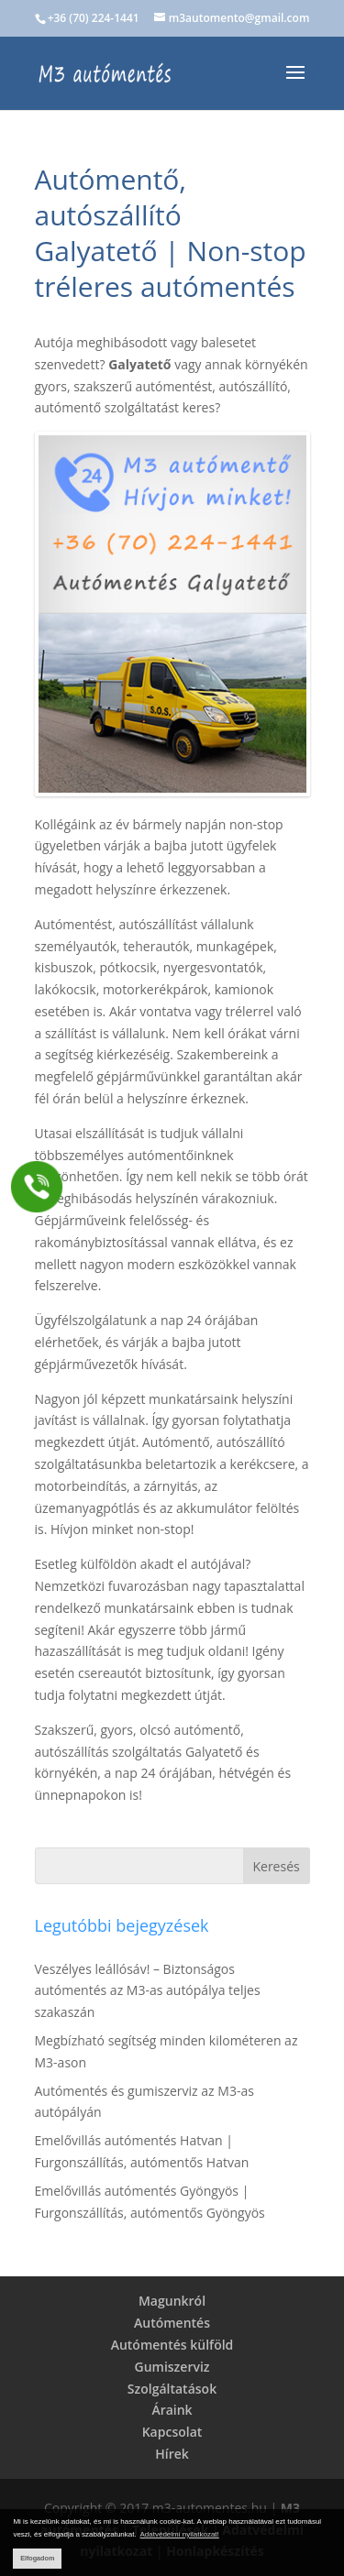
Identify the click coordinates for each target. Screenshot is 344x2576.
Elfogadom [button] (37, 2558)
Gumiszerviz (171, 2366)
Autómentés (172, 2322)
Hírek (172, 2453)
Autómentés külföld (172, 2344)
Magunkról (172, 2300)
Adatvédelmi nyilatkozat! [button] (179, 2534)
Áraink (171, 2409)
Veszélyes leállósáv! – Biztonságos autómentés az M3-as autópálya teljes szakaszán (148, 1991)
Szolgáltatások (172, 2388)
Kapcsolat (172, 2431)
